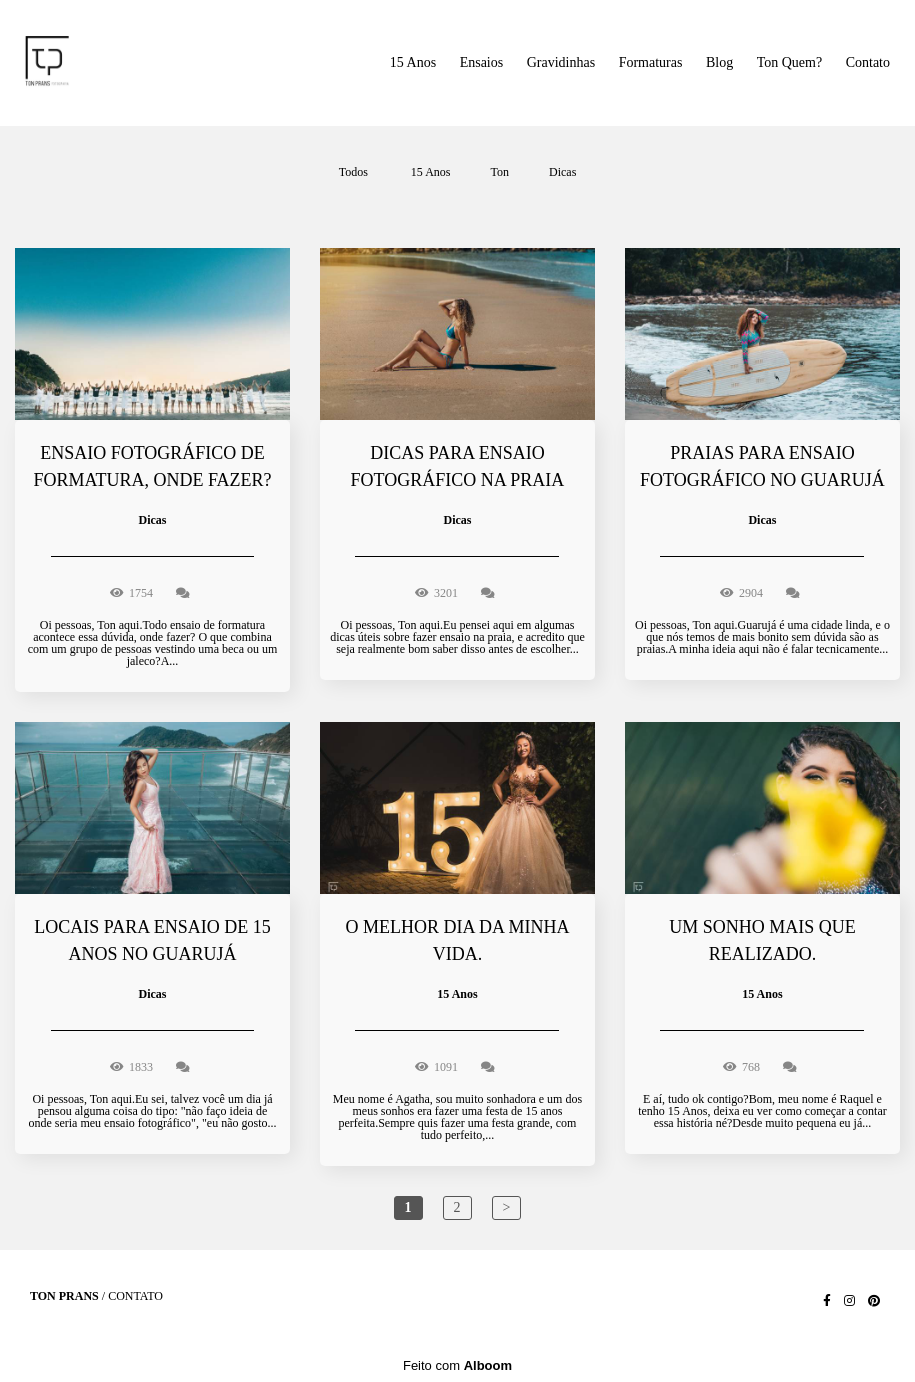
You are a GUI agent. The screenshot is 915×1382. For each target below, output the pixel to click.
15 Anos (413, 62)
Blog (719, 62)
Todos (353, 172)
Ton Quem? (790, 62)
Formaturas (651, 62)
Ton (500, 172)
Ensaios (482, 62)
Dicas (562, 172)
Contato (868, 62)
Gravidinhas (561, 62)
